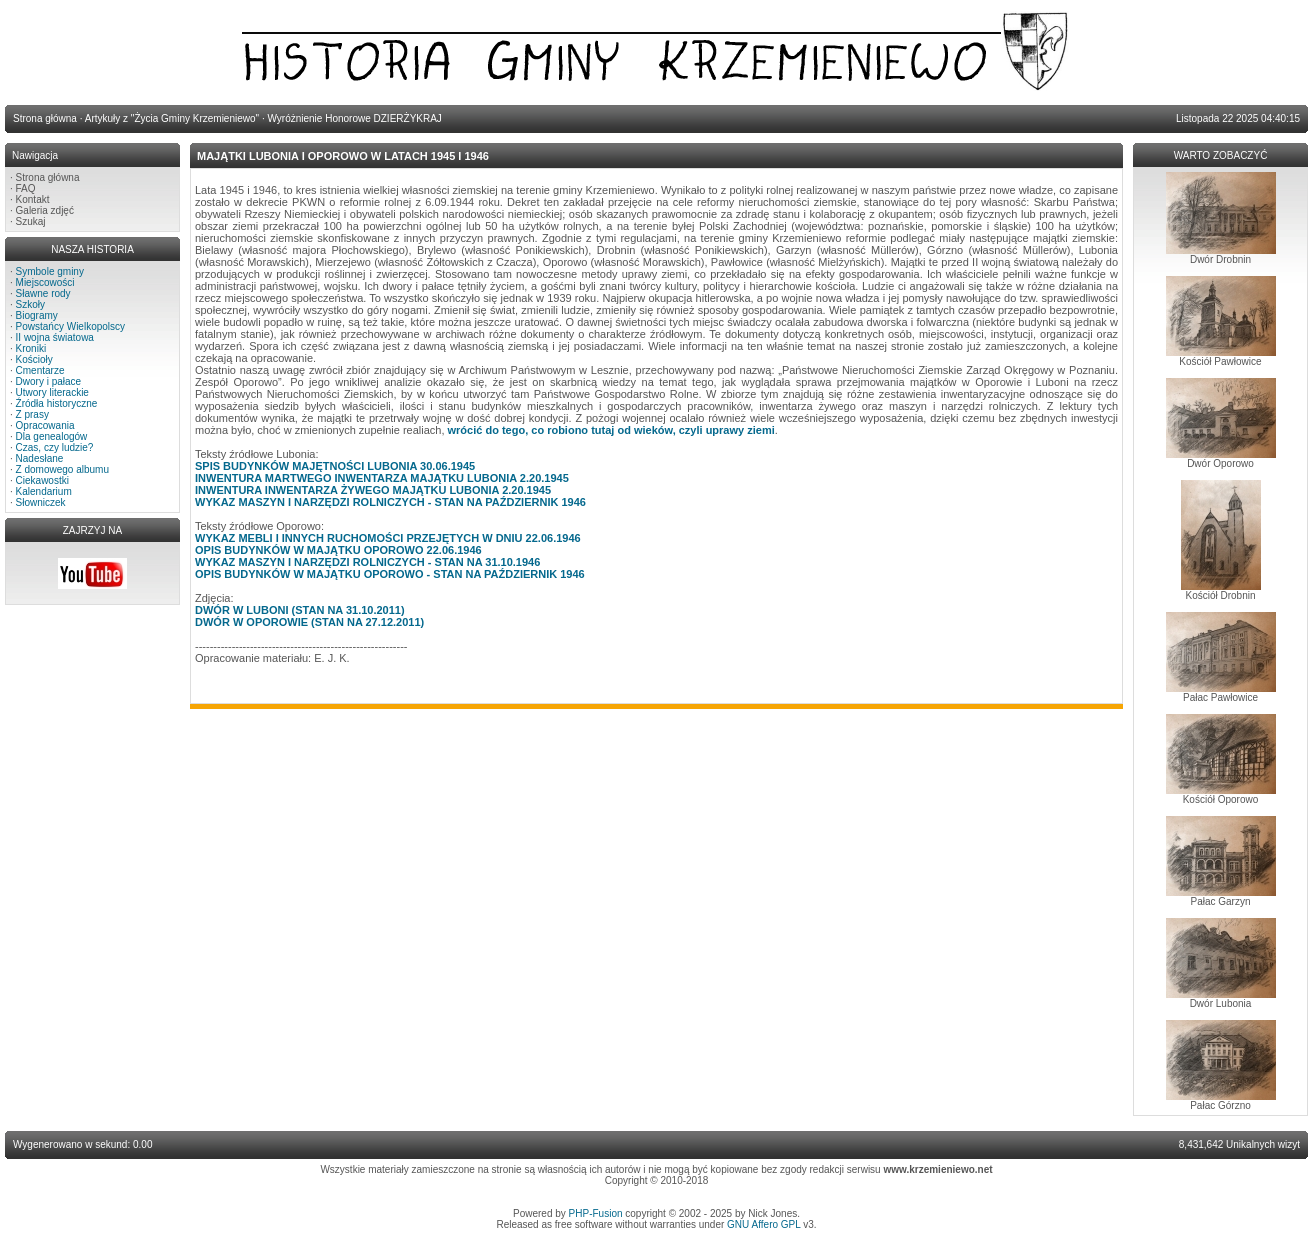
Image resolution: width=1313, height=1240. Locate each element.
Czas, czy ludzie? (55, 447)
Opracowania (45, 425)
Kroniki (31, 348)
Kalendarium (44, 491)
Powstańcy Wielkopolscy (70, 326)
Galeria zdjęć (45, 210)
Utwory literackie (52, 392)
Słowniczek (41, 502)
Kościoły (34, 359)
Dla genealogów (52, 436)
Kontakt (33, 199)
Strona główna (48, 177)
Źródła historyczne (57, 403)
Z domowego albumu (62, 469)
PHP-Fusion (596, 1213)
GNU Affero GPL (763, 1224)
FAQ (26, 188)
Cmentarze (40, 370)
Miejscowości (45, 282)
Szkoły (30, 304)
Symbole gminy (50, 271)
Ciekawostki (42, 480)
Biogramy (37, 315)
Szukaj (31, 221)
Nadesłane (40, 458)
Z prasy (32, 414)
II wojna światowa (55, 337)
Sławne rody (43, 293)
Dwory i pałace (49, 381)
